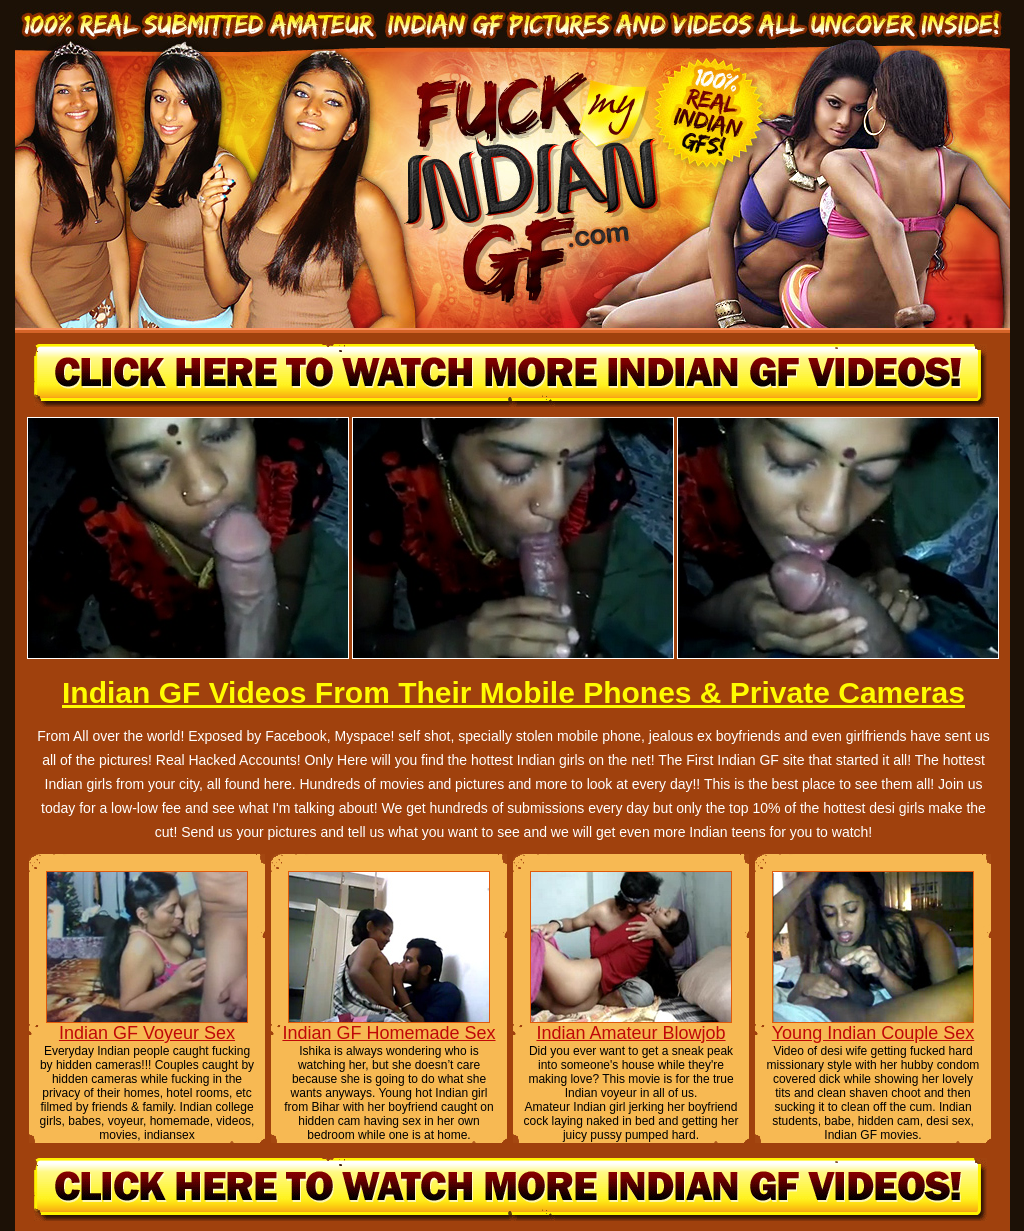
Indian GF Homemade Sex (388, 1033)
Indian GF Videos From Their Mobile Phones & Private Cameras (513, 692)
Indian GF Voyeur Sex (147, 1033)
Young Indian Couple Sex (873, 1033)
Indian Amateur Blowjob (630, 1033)
